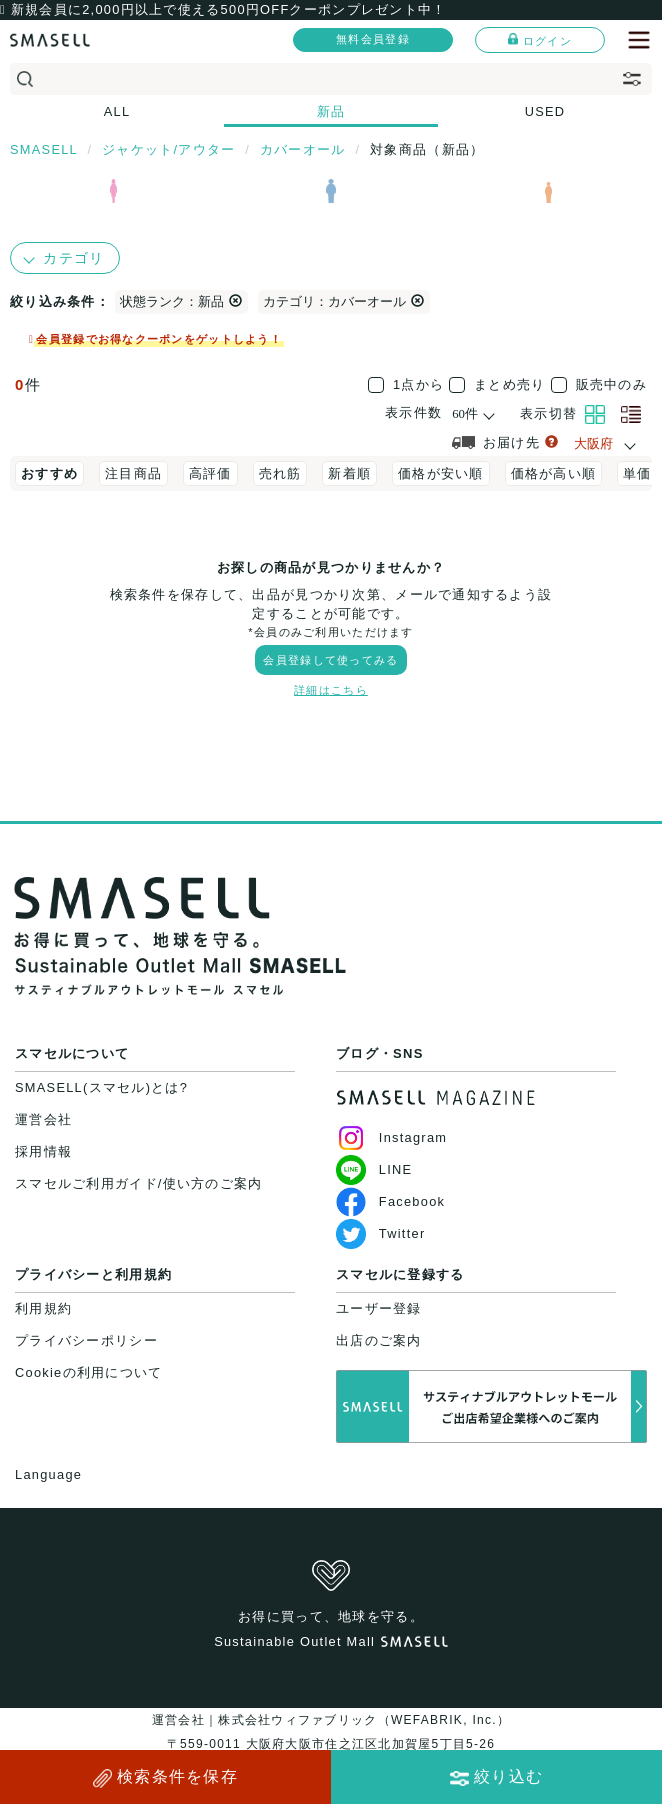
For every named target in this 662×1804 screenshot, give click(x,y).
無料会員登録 (373, 39)
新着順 (349, 473)
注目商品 (133, 473)
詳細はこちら (331, 690)
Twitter (380, 1233)
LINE (374, 1169)
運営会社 (43, 1119)
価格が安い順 (441, 473)
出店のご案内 (379, 1340)
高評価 (210, 473)
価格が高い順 (554, 473)
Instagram (391, 1137)
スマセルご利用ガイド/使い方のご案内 (139, 1183)
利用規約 (43, 1308)
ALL (117, 111)
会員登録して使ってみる (330, 660)
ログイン (540, 40)
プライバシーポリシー (86, 1340)
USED (545, 111)
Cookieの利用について (88, 1372)
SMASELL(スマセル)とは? (101, 1087)
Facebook (390, 1201)
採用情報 (43, 1151)
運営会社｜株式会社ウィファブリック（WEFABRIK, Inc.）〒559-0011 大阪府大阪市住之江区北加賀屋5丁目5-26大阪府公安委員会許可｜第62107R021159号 (331, 1744)
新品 (331, 111)
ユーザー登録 (379, 1308)
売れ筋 (280, 473)
